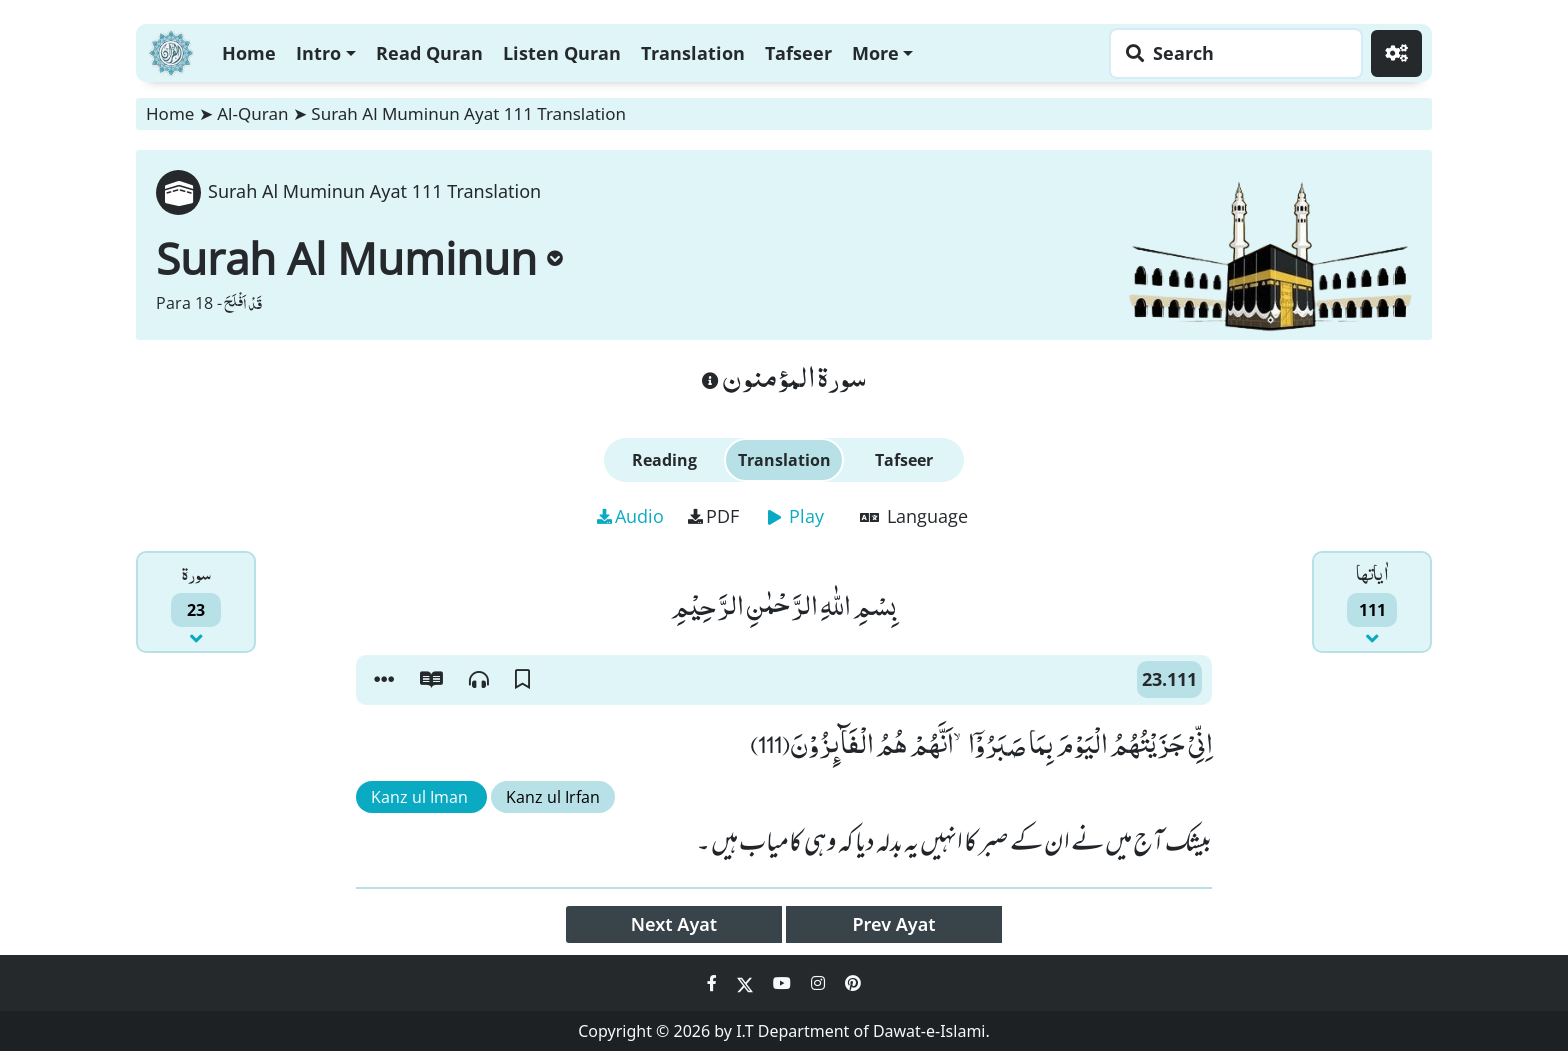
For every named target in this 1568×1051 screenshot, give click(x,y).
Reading (664, 460)
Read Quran (429, 53)
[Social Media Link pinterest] (853, 983)
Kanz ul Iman (421, 797)
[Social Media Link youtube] (784, 983)
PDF (713, 516)
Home (249, 53)
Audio (630, 516)
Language (914, 516)
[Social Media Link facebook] (714, 983)
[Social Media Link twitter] (747, 983)
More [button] (875, 53)
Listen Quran (562, 53)
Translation (693, 53)
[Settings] (1396, 53)
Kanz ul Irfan (553, 797)
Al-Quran (252, 113)
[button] (384, 680)
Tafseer (798, 53)
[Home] (171, 50)
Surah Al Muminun (359, 258)
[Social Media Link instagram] (820, 983)
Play (796, 516)
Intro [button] (318, 53)
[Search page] (1231, 53)
